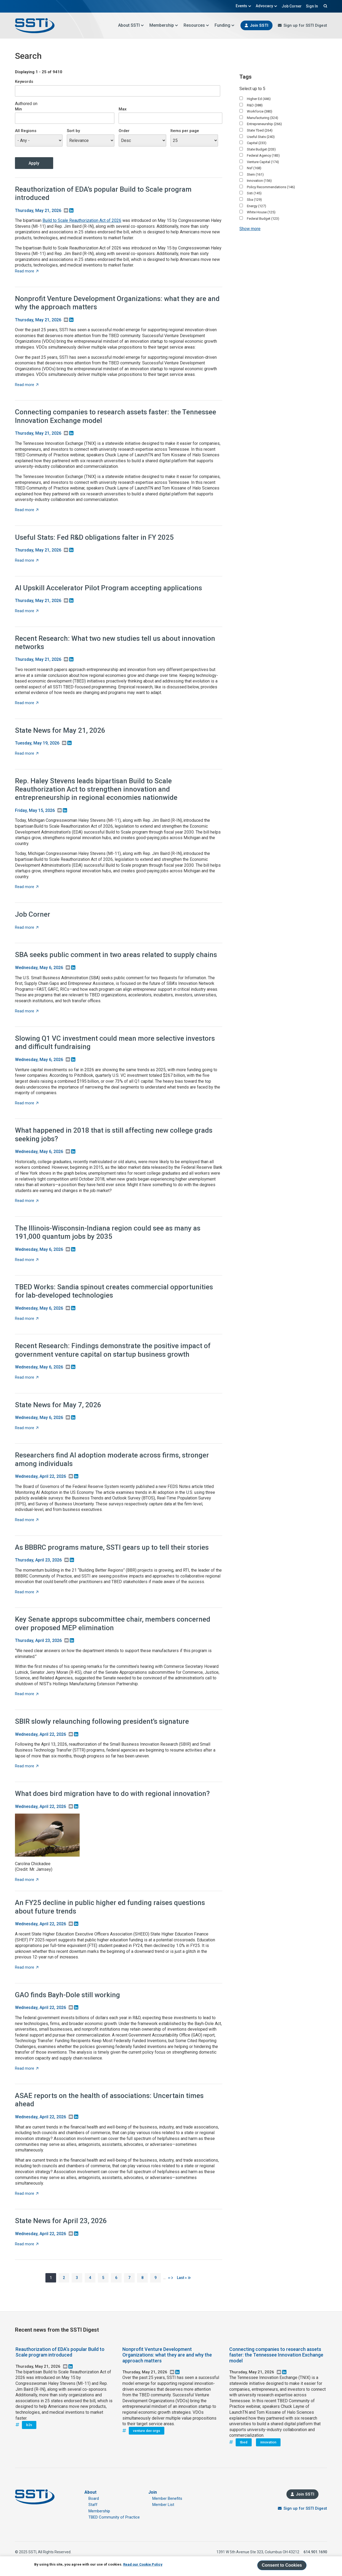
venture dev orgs (146, 2431)
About (90, 2492)
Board (93, 2498)
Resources (196, 25)
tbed (243, 2442)
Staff (93, 2504)
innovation (268, 2442)
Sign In (312, 6)
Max (123, 109)
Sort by (73, 130)
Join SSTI (259, 25)
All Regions (25, 130)
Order (124, 130)
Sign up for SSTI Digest (305, 25)
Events (243, 6)
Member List (163, 2504)
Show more (250, 228)
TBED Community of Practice (114, 2517)
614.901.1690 (315, 2552)
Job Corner (292, 6)
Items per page (184, 130)
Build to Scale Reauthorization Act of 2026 (81, 220)
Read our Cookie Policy (142, 2564)
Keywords (24, 81)
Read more (26, 270)
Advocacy (266, 6)
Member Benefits (167, 2498)
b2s (29, 2425)
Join (152, 2492)
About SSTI (131, 25)
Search (324, 6)
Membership (163, 25)
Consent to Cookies (282, 2565)
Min (18, 109)
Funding (225, 25)
